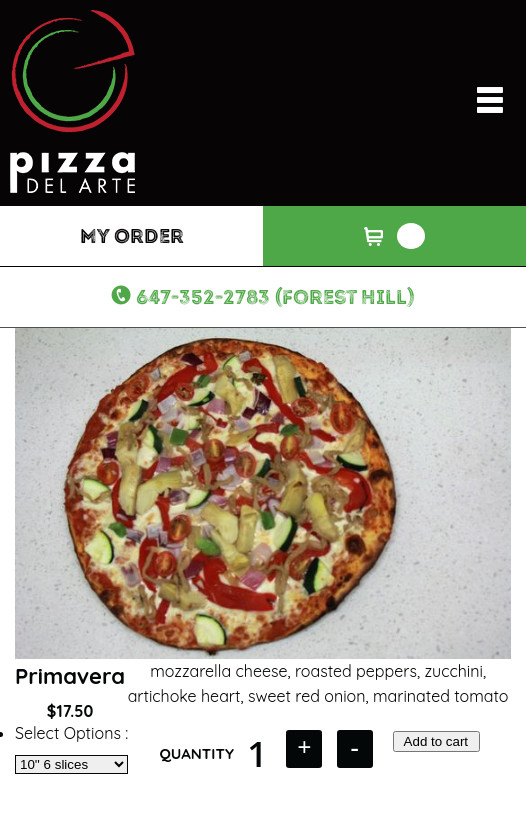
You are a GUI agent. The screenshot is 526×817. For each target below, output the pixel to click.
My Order (132, 236)
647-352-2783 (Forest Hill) (275, 297)
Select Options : (71, 733)
